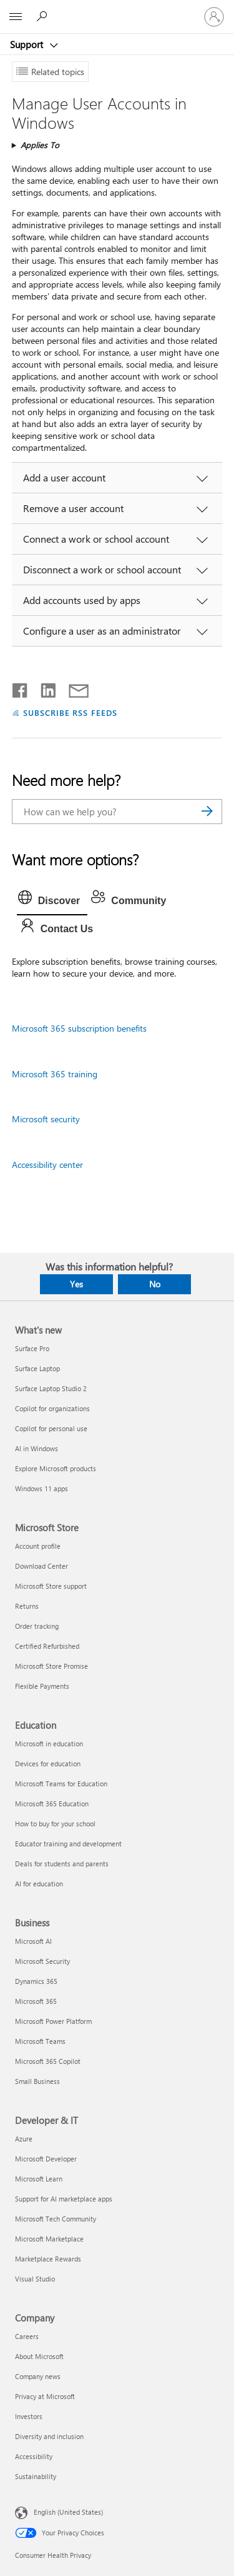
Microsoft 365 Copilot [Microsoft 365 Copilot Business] (47, 2061)
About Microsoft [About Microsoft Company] (39, 2356)
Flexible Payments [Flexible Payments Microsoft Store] (42, 1686)
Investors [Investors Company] (28, 2416)
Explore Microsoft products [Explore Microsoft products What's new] (55, 1468)
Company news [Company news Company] (38, 2376)
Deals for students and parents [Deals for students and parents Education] (62, 1863)
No (154, 1284)
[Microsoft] (116, 9)
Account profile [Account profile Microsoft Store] (38, 1546)
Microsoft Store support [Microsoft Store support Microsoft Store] (51, 1586)
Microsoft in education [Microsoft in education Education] (49, 1743)
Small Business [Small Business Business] (37, 2081)
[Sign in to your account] (214, 17)
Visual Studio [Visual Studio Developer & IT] (35, 2278)
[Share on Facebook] (20, 687)
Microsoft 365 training (54, 1074)
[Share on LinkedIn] (43, 687)
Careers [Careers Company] (27, 2336)
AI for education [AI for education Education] (39, 1883)
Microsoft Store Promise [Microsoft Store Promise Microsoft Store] (51, 1666)
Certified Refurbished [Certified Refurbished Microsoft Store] (47, 1646)
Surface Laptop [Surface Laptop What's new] (37, 1368)
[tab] (52, 901)
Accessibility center (47, 1164)
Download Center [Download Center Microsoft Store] (41, 1566)
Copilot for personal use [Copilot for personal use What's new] (51, 1428)
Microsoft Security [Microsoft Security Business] (42, 1961)
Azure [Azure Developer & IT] (23, 2138)
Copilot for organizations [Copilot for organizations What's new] (52, 1408)
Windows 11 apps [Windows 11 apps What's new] (41, 1488)
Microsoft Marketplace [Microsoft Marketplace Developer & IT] (49, 2238)
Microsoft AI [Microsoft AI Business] (33, 1941)
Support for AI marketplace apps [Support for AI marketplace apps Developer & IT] (63, 2198)
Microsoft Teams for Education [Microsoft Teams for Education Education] (61, 1783)
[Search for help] (43, 16)
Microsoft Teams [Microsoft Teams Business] (40, 2041)
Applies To (40, 144)
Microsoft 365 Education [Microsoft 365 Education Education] (52, 1803)
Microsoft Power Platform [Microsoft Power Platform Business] (53, 2021)
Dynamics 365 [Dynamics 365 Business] (36, 1981)
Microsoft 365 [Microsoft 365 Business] (36, 2001)
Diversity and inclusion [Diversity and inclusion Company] (49, 2436)
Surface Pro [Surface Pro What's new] (32, 1348)
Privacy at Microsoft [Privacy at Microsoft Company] (45, 2396)
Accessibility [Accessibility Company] (33, 2456)
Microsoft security (46, 1119)
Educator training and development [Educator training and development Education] (68, 1843)
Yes (76, 1284)
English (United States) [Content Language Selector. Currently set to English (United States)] (68, 2512)
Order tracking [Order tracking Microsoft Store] (37, 1626)
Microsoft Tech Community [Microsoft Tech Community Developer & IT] (55, 2218)
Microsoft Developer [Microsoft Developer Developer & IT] (46, 2158)
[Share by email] (73, 687)
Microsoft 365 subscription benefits (79, 1028)
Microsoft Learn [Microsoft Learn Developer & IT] (38, 2178)
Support (28, 44)
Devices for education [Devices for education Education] (47, 1763)
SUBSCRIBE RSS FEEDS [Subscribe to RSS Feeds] (70, 712)
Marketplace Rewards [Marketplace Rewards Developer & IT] (48, 2258)
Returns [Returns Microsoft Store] (27, 1606)
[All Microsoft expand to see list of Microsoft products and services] (16, 17)
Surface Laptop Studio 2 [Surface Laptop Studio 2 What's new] (51, 1388)
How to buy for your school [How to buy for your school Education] (55, 1823)
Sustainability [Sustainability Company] (35, 2476)
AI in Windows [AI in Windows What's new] (36, 1448)
